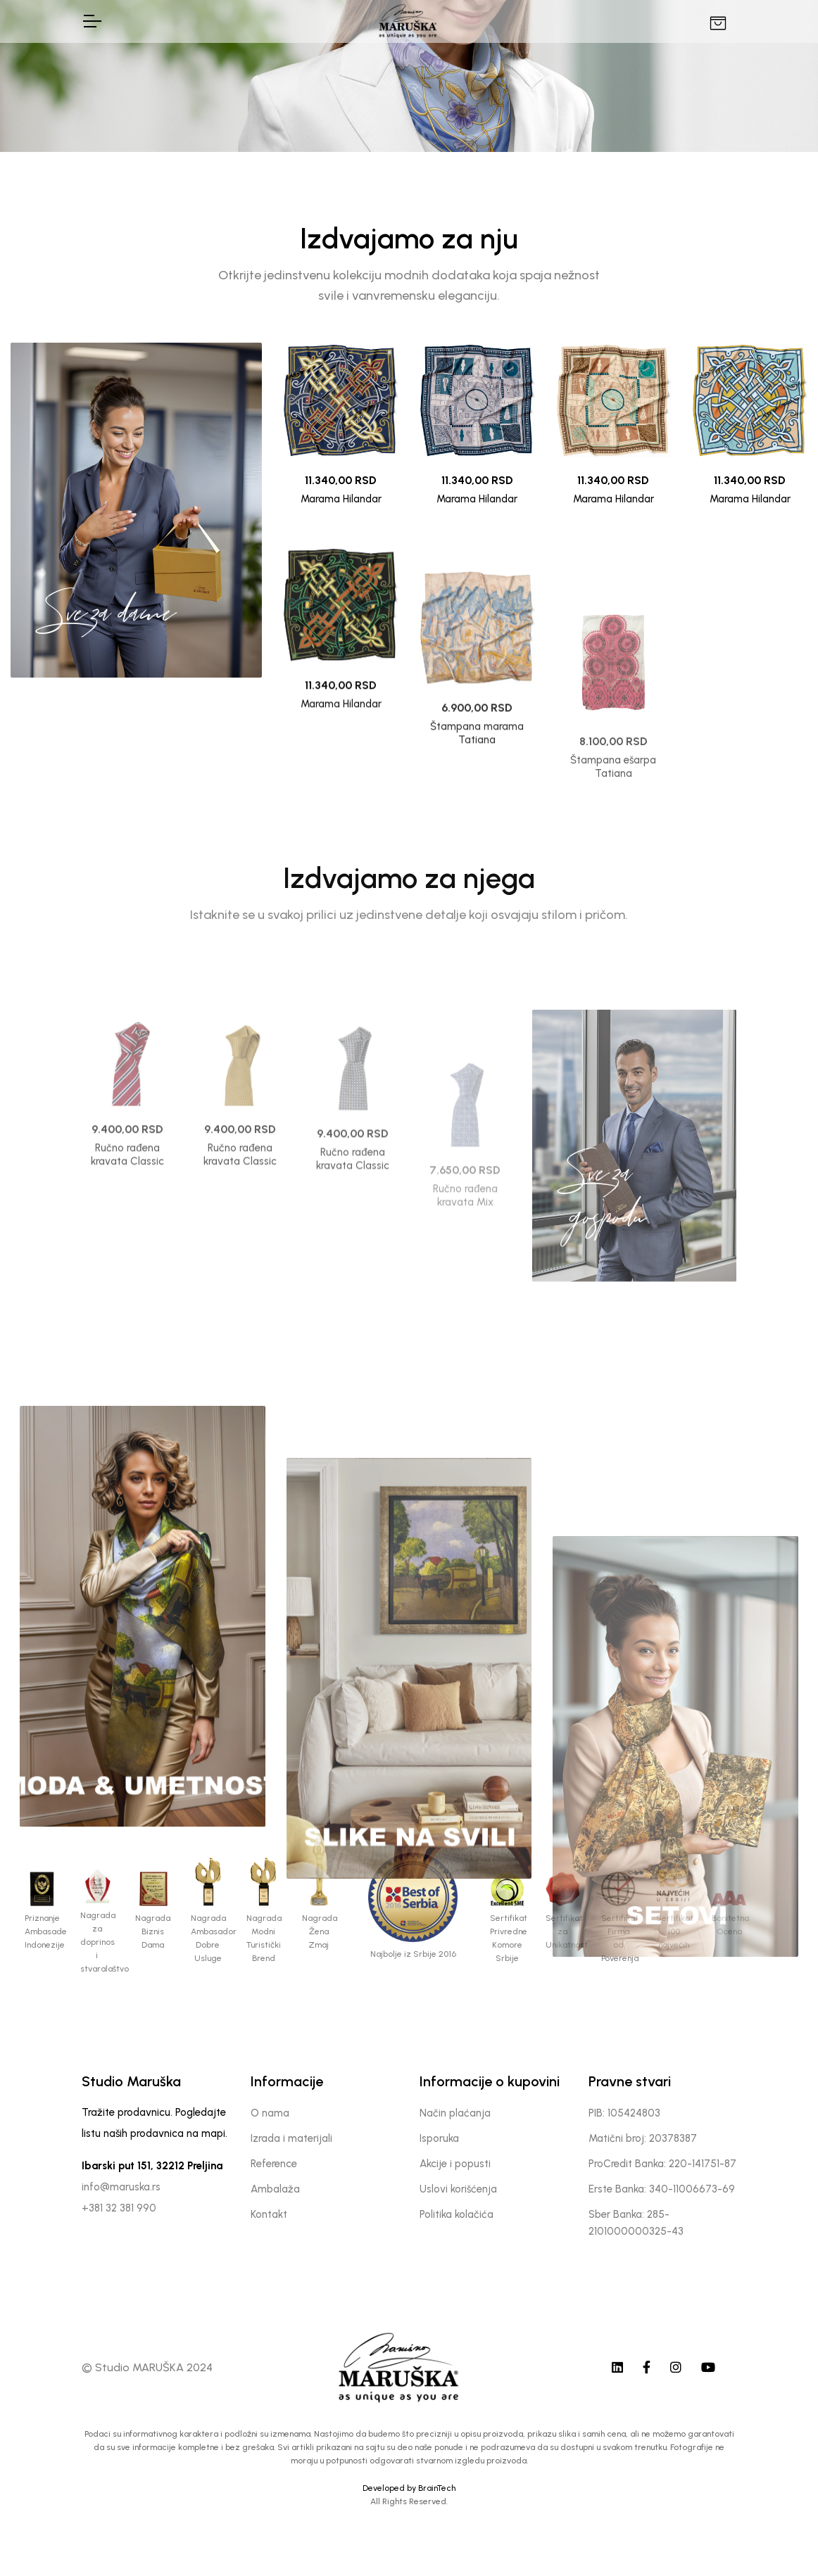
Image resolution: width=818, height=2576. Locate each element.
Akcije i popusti (455, 2163)
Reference (274, 2163)
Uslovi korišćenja (458, 2189)
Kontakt (269, 2214)
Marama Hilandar (341, 499)
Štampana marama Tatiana (477, 847)
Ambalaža (275, 2189)
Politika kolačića (456, 2214)
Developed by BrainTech (409, 2488)
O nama (270, 2113)
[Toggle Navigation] (91, 21)
